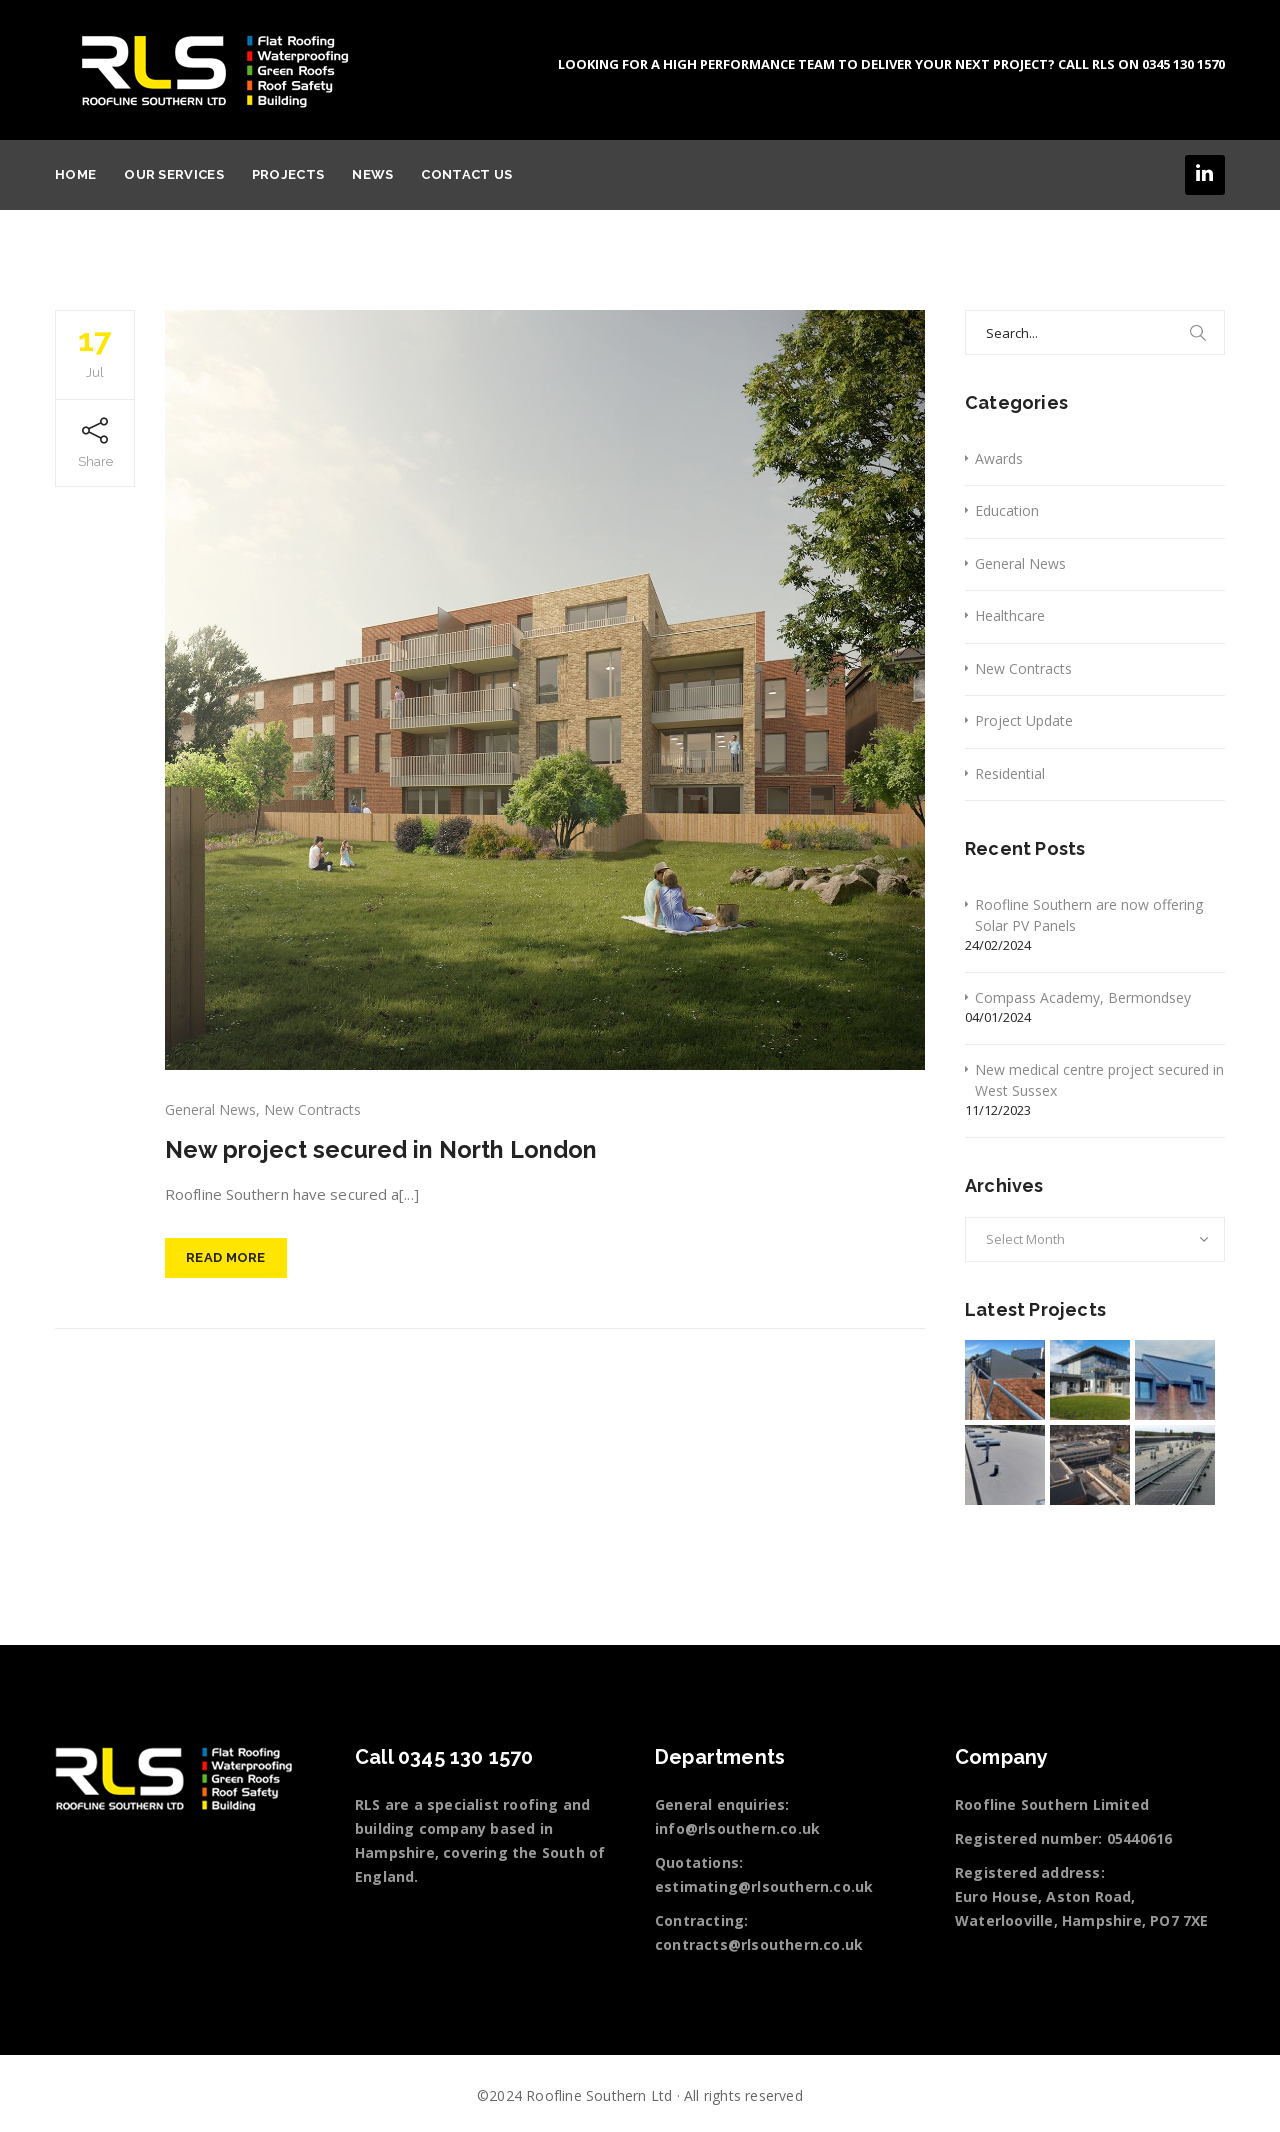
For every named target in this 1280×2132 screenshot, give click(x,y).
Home (75, 174)
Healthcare (1010, 615)
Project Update (1024, 720)
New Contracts (312, 1109)
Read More (226, 1259)
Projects (288, 174)
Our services (174, 174)
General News (210, 1109)
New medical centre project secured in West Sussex (1099, 1080)
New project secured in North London (384, 1149)
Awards (999, 458)
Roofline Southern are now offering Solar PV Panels (1089, 915)
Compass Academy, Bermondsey (1083, 997)
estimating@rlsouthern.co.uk (764, 1886)
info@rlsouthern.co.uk (737, 1828)
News (372, 174)
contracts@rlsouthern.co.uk (759, 1944)
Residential (1010, 773)
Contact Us (466, 174)
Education (1007, 510)
